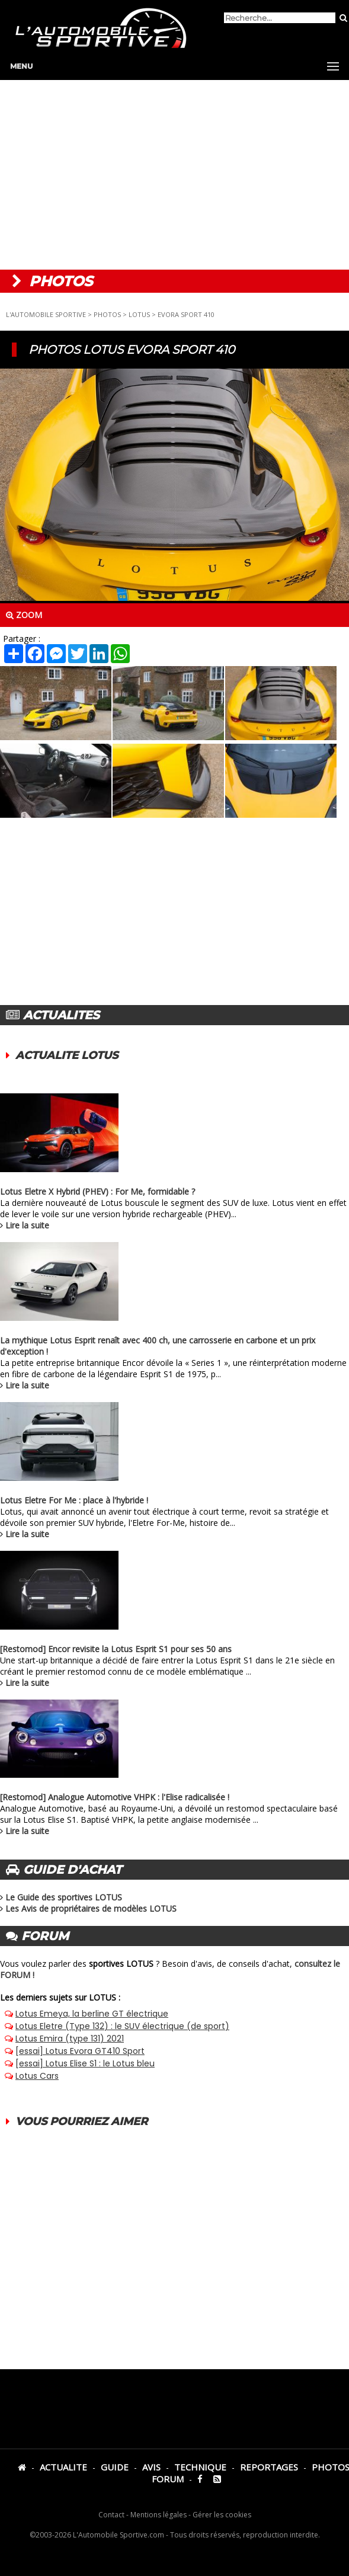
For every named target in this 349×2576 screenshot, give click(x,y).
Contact (111, 2515)
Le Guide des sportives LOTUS (63, 1897)
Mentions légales (158, 2515)
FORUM (168, 2479)
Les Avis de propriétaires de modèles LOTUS (91, 1908)
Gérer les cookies (222, 2515)
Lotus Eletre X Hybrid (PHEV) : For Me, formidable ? (97, 1191)
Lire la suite (27, 1225)
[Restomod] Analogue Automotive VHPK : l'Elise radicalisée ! (114, 1797)
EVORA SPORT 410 (186, 314)
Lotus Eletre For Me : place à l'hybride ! (74, 1500)
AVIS (151, 2467)
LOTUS (139, 314)
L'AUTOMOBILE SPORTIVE (46, 314)
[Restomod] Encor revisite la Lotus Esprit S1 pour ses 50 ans (116, 1649)
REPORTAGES (269, 2467)
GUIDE (115, 2467)
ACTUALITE (63, 2467)
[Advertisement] (174, 175)
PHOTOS (107, 314)
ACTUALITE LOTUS (66, 1055)
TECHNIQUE (200, 2467)
